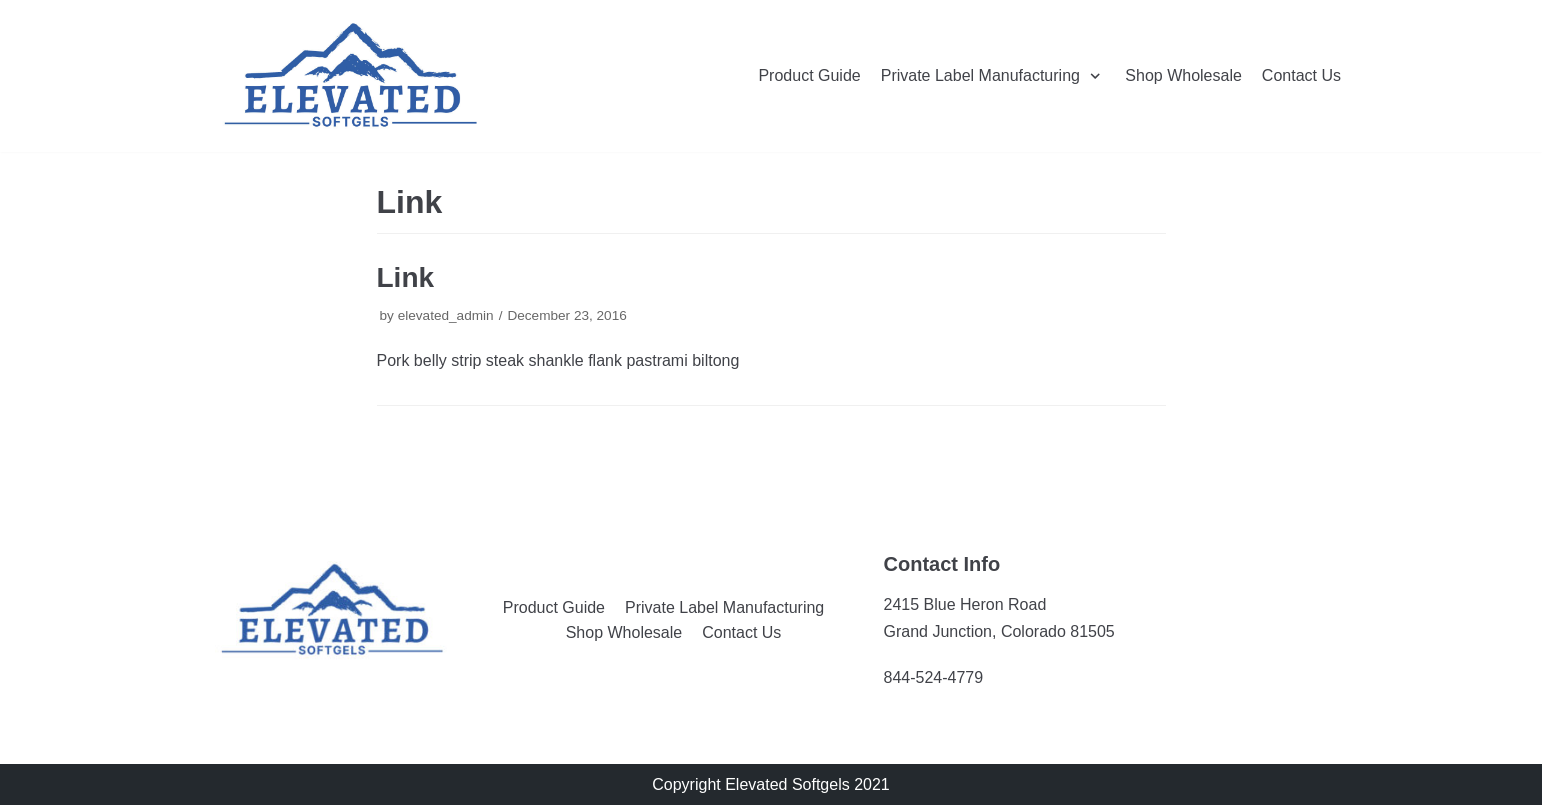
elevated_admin (446, 315)
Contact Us (1301, 75)
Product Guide (809, 75)
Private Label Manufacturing (724, 607)
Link (406, 277)
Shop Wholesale (1183, 75)
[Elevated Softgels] (351, 76)
